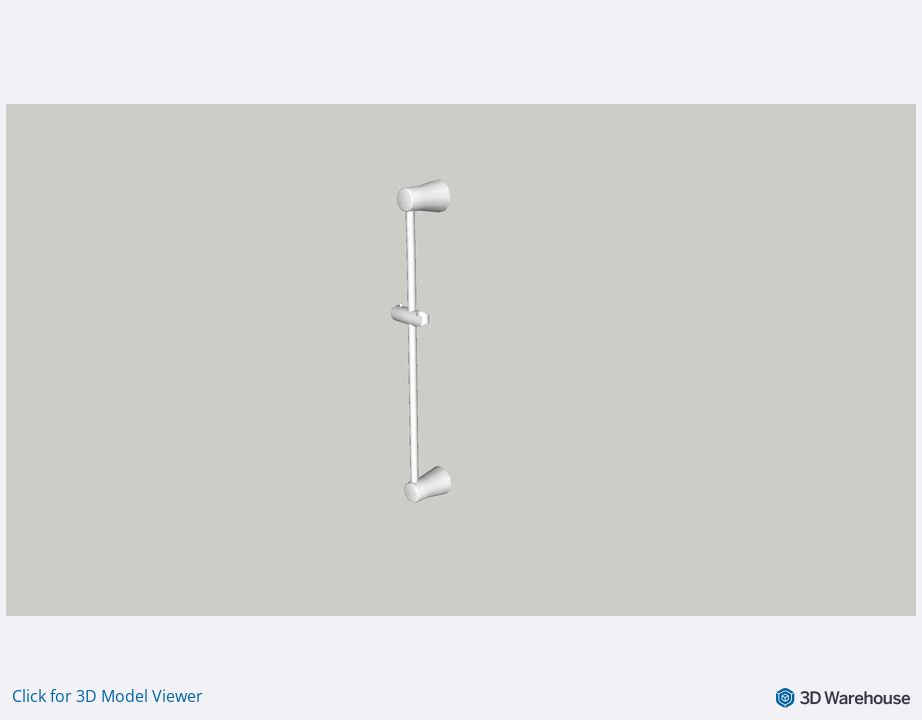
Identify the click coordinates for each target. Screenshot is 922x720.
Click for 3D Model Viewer (107, 696)
